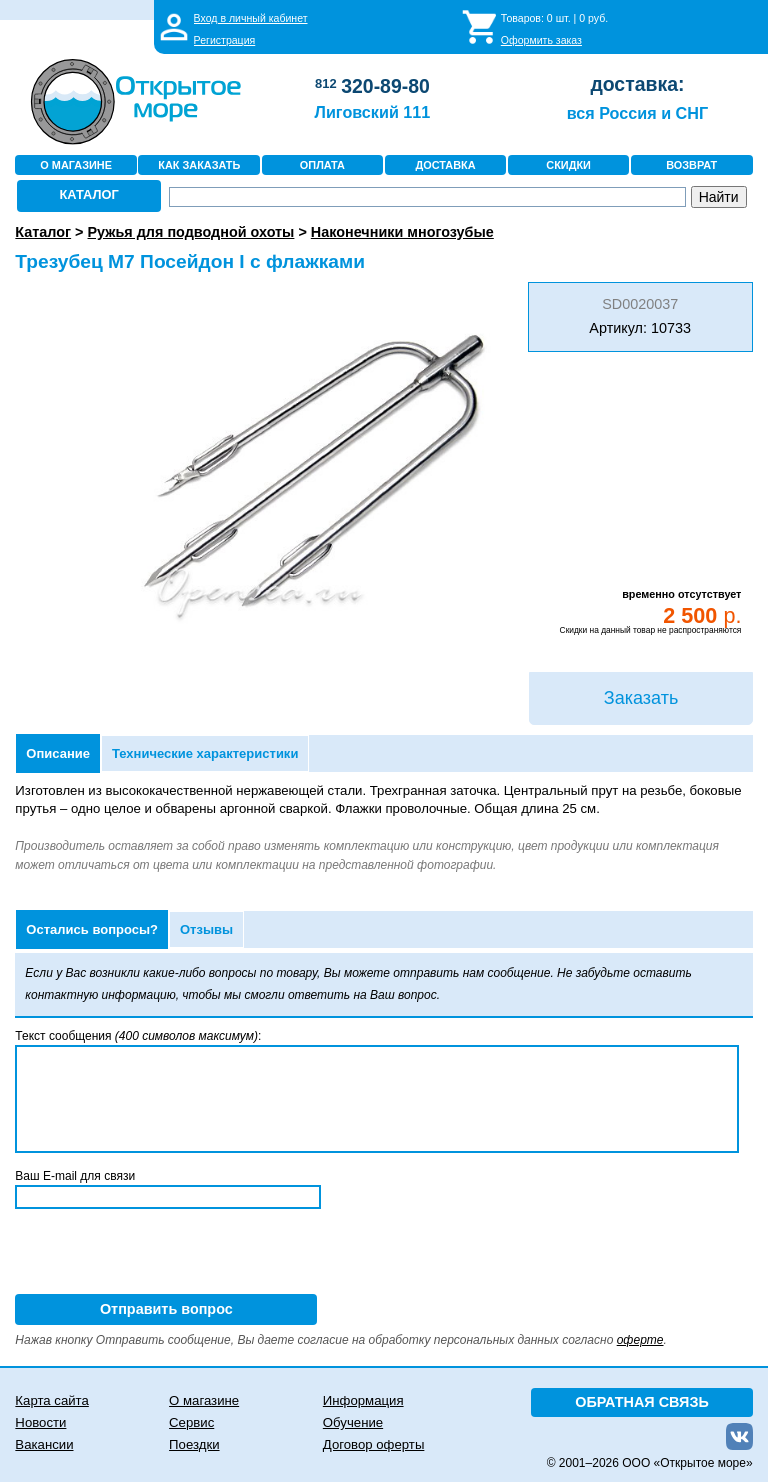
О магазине (204, 1400)
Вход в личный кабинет (251, 18)
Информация (363, 1400)
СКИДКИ (568, 165)
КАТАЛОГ (89, 194)
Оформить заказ (541, 40)
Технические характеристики (205, 753)
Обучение (353, 1422)
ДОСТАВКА (445, 165)
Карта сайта (51, 1400)
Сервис (191, 1422)
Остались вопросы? (92, 929)
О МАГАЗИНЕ (76, 165)
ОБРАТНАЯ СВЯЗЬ (642, 1402)
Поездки (194, 1444)
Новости (40, 1422)
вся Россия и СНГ (637, 113)
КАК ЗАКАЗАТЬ (199, 165)
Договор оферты (374, 1444)
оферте (640, 1340)
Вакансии (44, 1444)
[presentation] (167, 1255)
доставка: (637, 84)
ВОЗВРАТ (691, 165)
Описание (58, 753)
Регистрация (225, 40)
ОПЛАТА (322, 165)
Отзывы (206, 929)
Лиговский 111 (373, 112)
